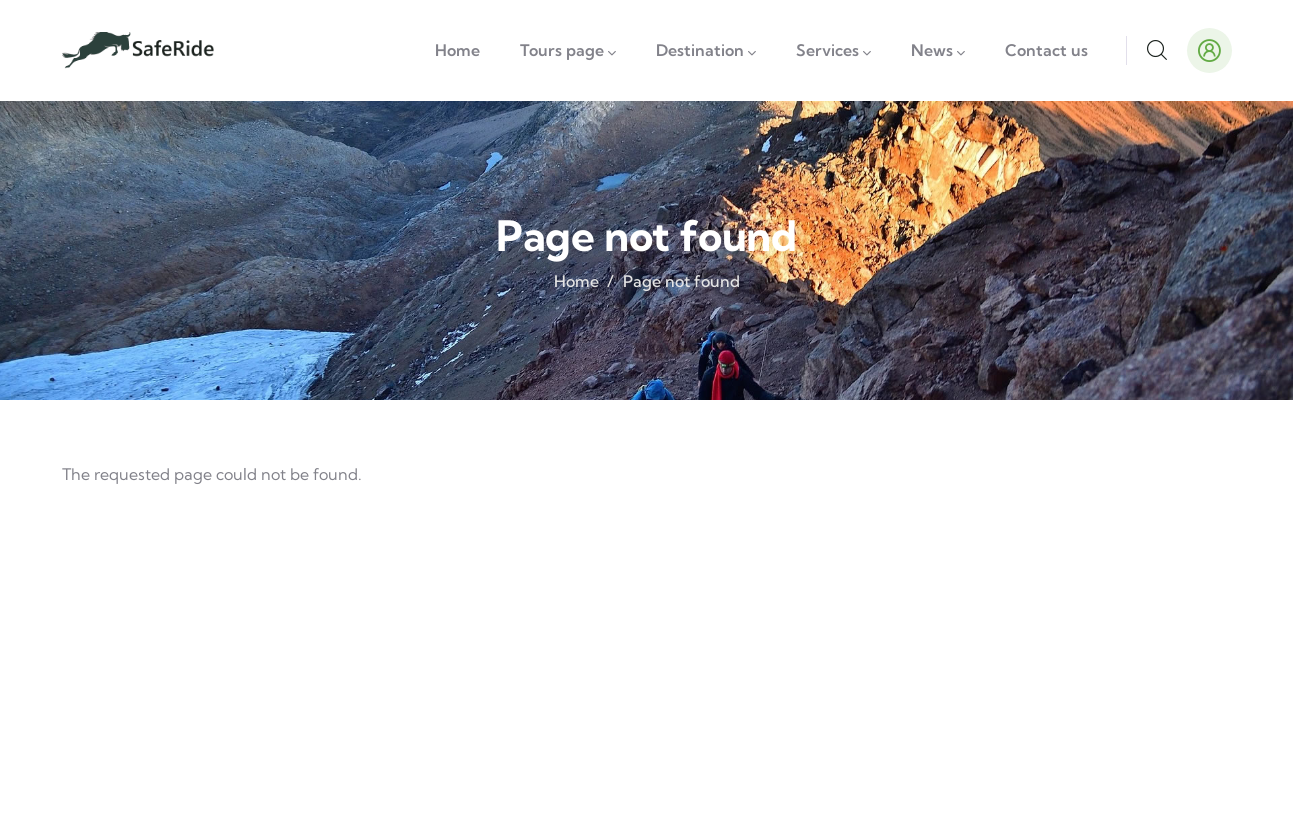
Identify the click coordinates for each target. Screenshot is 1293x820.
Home (576, 281)
